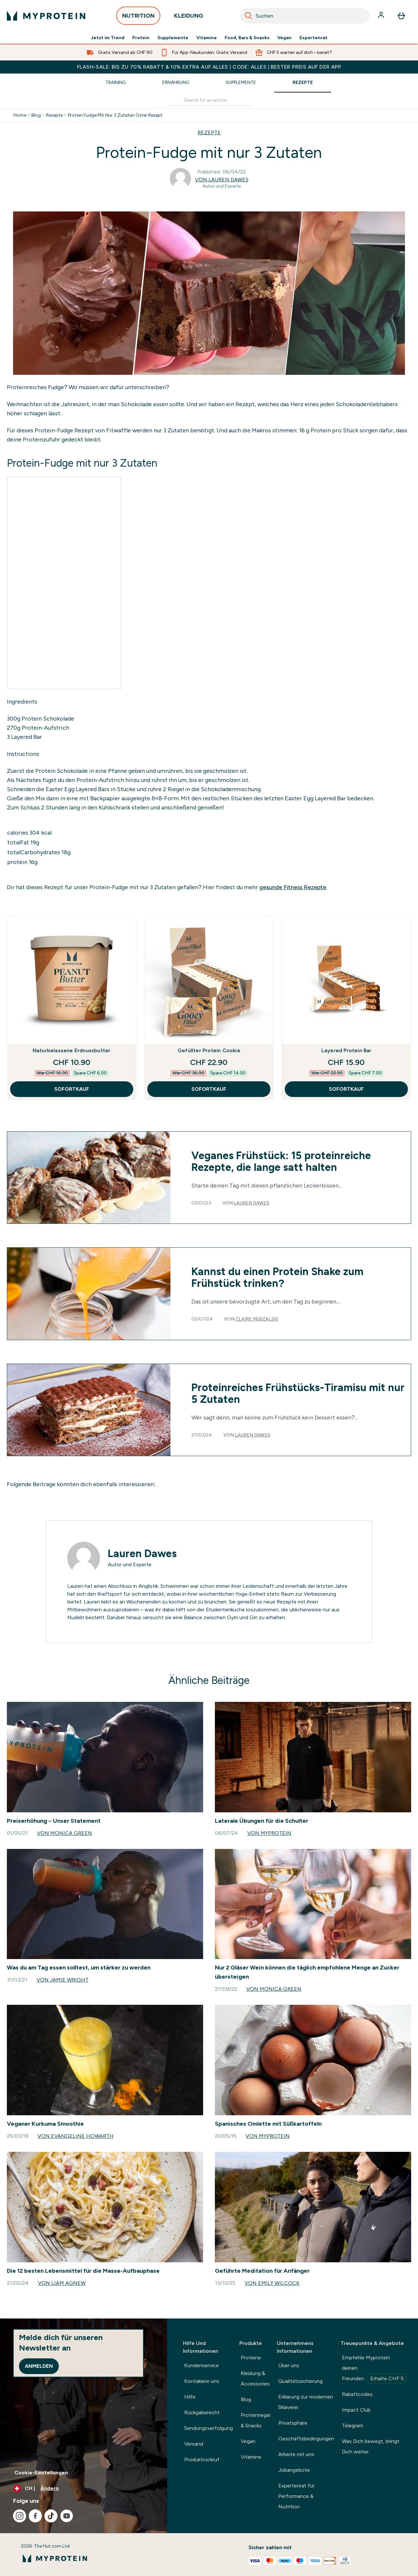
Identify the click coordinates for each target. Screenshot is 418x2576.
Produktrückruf (201, 2459)
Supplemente (172, 38)
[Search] (248, 16)
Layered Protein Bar (346, 1050)
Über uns (288, 2365)
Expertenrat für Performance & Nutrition (296, 2496)
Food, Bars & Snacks (247, 38)
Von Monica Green (64, 1833)
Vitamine (206, 38)
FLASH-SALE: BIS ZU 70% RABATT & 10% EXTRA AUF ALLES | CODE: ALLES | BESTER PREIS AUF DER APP (209, 67)
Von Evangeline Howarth (76, 2136)
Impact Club (356, 2410)
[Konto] (382, 15)
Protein (141, 38)
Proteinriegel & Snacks (255, 2420)
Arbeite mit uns (296, 2454)
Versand (193, 2444)
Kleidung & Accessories (255, 2378)
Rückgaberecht (202, 2412)
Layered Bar (26, 736)
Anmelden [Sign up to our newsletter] (39, 2366)
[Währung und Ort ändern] (83, 2488)
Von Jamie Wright (62, 1980)
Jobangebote (294, 2470)
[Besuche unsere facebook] (35, 2515)
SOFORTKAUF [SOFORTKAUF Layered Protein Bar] (346, 1089)
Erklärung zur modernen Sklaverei (305, 2402)
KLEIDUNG (188, 17)
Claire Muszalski (256, 1319)
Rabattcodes (357, 2394)
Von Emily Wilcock (272, 2283)
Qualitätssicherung (300, 2381)
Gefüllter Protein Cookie (209, 1050)
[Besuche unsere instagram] (19, 2515)
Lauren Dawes (251, 1203)
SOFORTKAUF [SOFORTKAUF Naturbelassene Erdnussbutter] (71, 1089)
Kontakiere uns (201, 2381)
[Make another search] (209, 100)
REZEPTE (209, 132)
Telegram (352, 2425)
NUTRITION (138, 17)
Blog (36, 115)
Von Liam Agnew (62, 2283)
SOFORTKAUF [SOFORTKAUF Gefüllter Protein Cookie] (208, 1089)
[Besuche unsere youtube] (66, 2515)
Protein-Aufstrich (44, 727)
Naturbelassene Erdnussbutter (72, 1050)
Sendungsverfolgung (208, 2428)
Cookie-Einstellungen (41, 2472)
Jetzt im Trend (107, 38)
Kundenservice (201, 2365)
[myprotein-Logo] (46, 15)
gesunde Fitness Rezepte (292, 887)
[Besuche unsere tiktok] (50, 2515)
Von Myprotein (269, 1833)
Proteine (251, 2357)
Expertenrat (313, 38)
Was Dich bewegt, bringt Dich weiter (370, 2446)
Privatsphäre (292, 2423)
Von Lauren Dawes (222, 179)
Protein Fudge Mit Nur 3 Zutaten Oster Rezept (115, 115)
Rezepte (303, 82)
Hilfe (190, 2397)
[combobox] (304, 16)
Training (115, 82)
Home (19, 115)
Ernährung (175, 82)
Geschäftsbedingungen (306, 2438)
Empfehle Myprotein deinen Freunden (374, 2368)
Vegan (284, 38)
